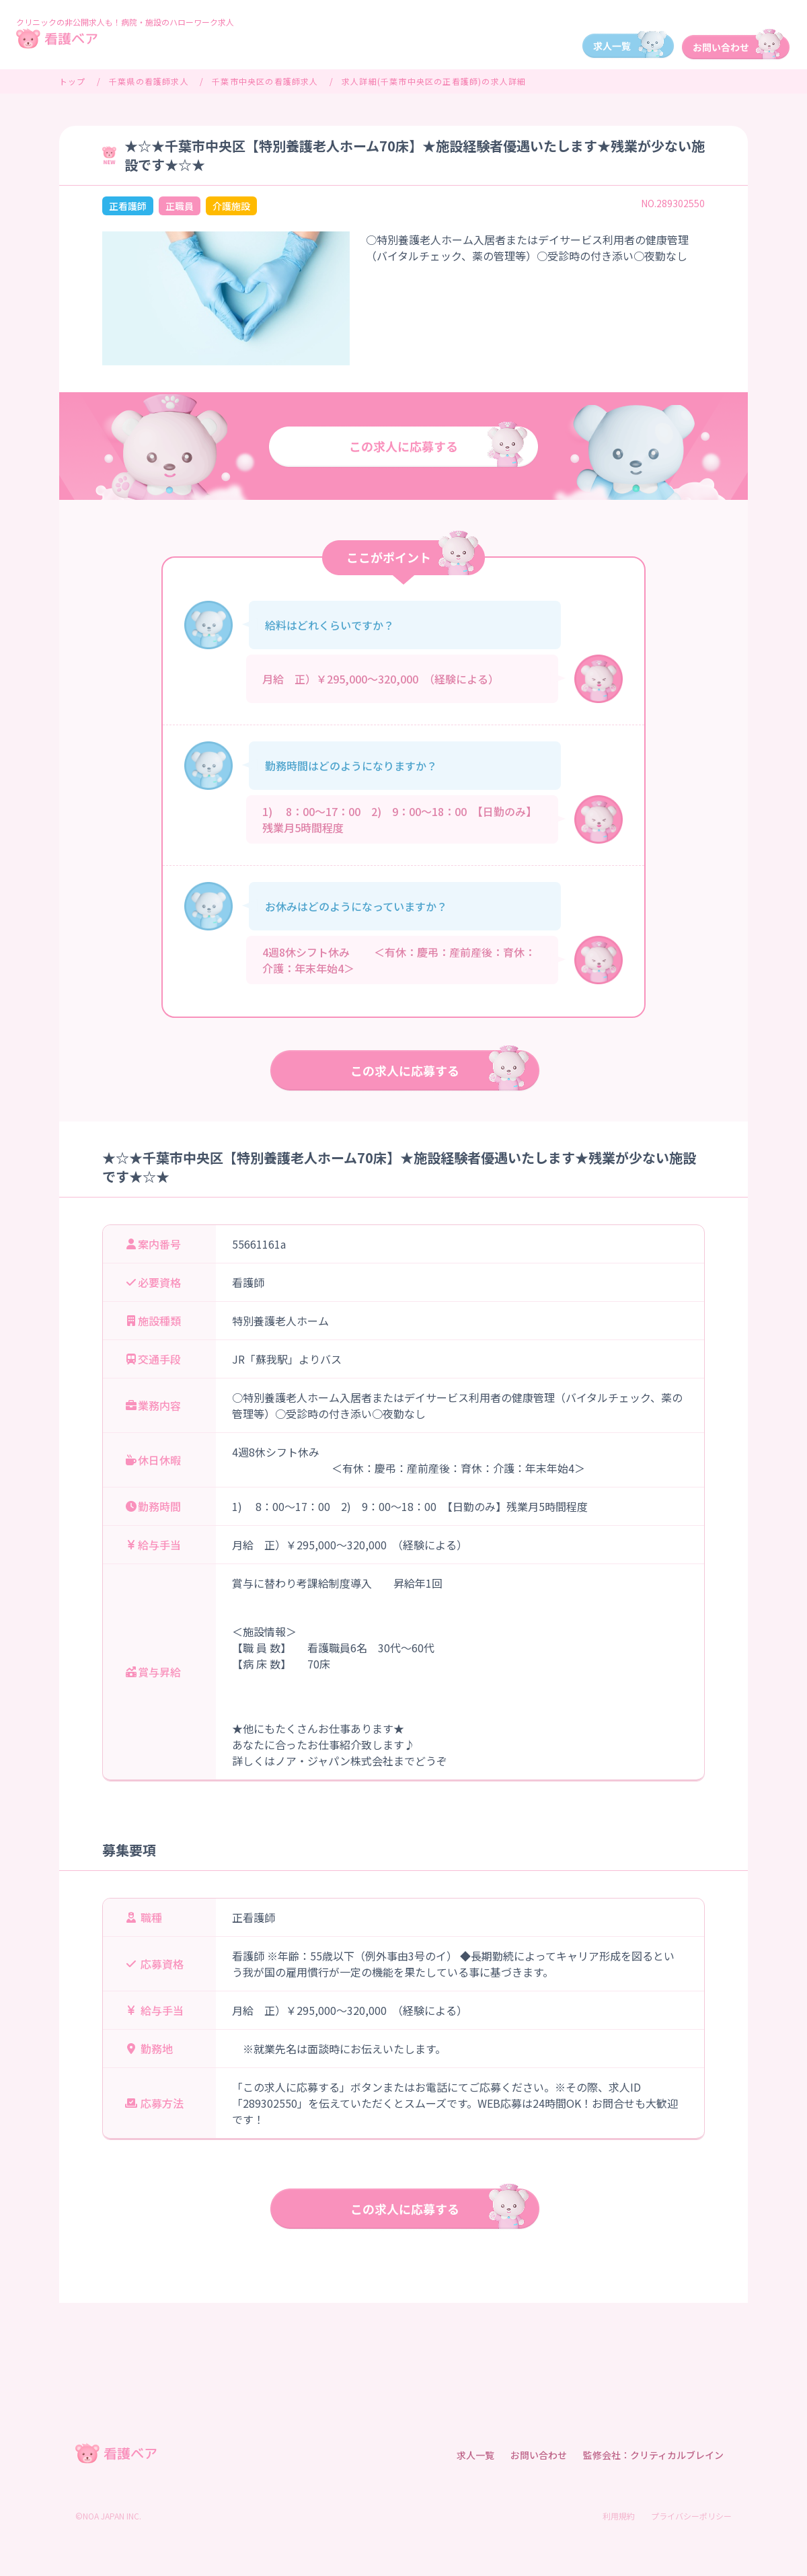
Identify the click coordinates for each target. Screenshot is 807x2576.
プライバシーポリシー (691, 2516)
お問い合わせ (538, 2455)
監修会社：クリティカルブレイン (653, 2455)
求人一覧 (475, 2455)
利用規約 (619, 2516)
